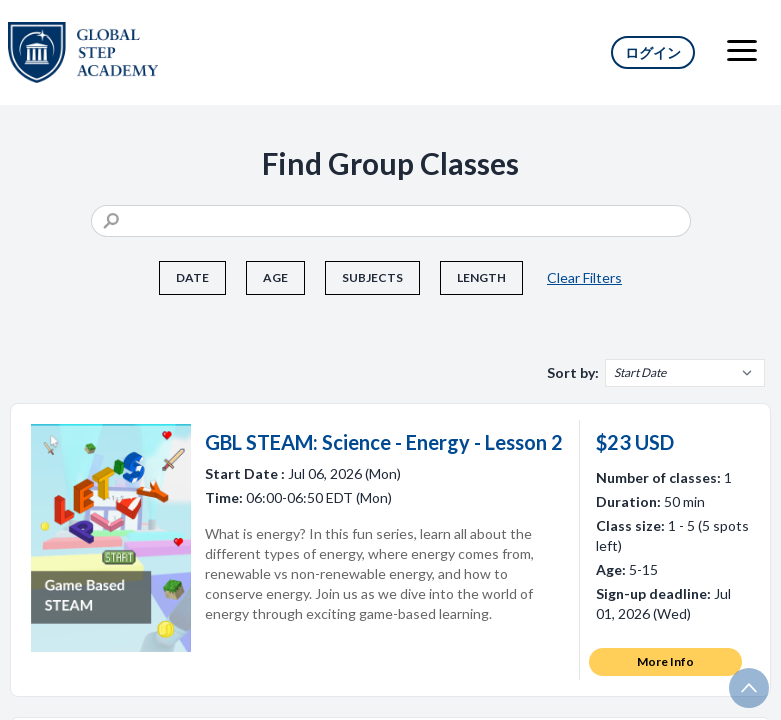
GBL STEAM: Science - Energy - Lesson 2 (384, 442)
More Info (665, 661)
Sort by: (573, 372)
